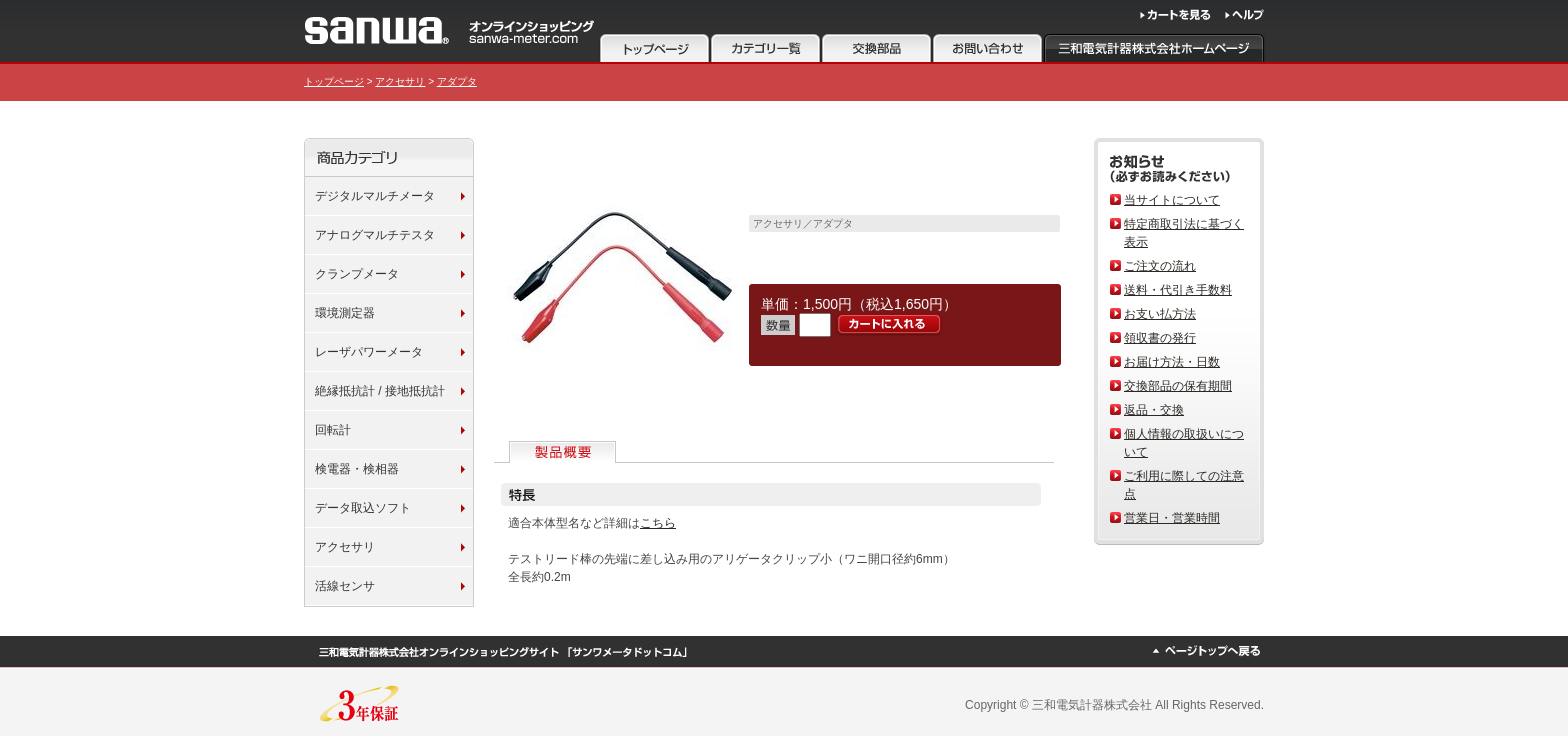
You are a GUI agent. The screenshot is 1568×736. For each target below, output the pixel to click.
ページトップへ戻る (1206, 651)
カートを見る (1175, 15)
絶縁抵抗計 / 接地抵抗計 (380, 391)
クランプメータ (357, 274)
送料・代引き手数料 (1178, 290)
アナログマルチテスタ (375, 235)
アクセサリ (400, 81)
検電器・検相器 (357, 469)
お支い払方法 (1160, 314)
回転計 (333, 430)
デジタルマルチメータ (375, 196)
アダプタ (457, 81)
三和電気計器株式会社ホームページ (1154, 47)
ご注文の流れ (1160, 266)
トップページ (654, 47)
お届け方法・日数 (1172, 362)
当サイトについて (1172, 200)
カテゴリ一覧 (765, 47)
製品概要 (564, 452)
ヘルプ (1244, 15)
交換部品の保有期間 (1178, 386)
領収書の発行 (1160, 338)
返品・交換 (1154, 410)
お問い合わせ (987, 47)
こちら (658, 523)
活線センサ (345, 586)
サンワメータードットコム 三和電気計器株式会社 (449, 30)
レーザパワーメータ (369, 352)
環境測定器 (345, 313)
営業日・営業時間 (1172, 518)
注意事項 (876, 47)
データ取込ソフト (363, 508)
